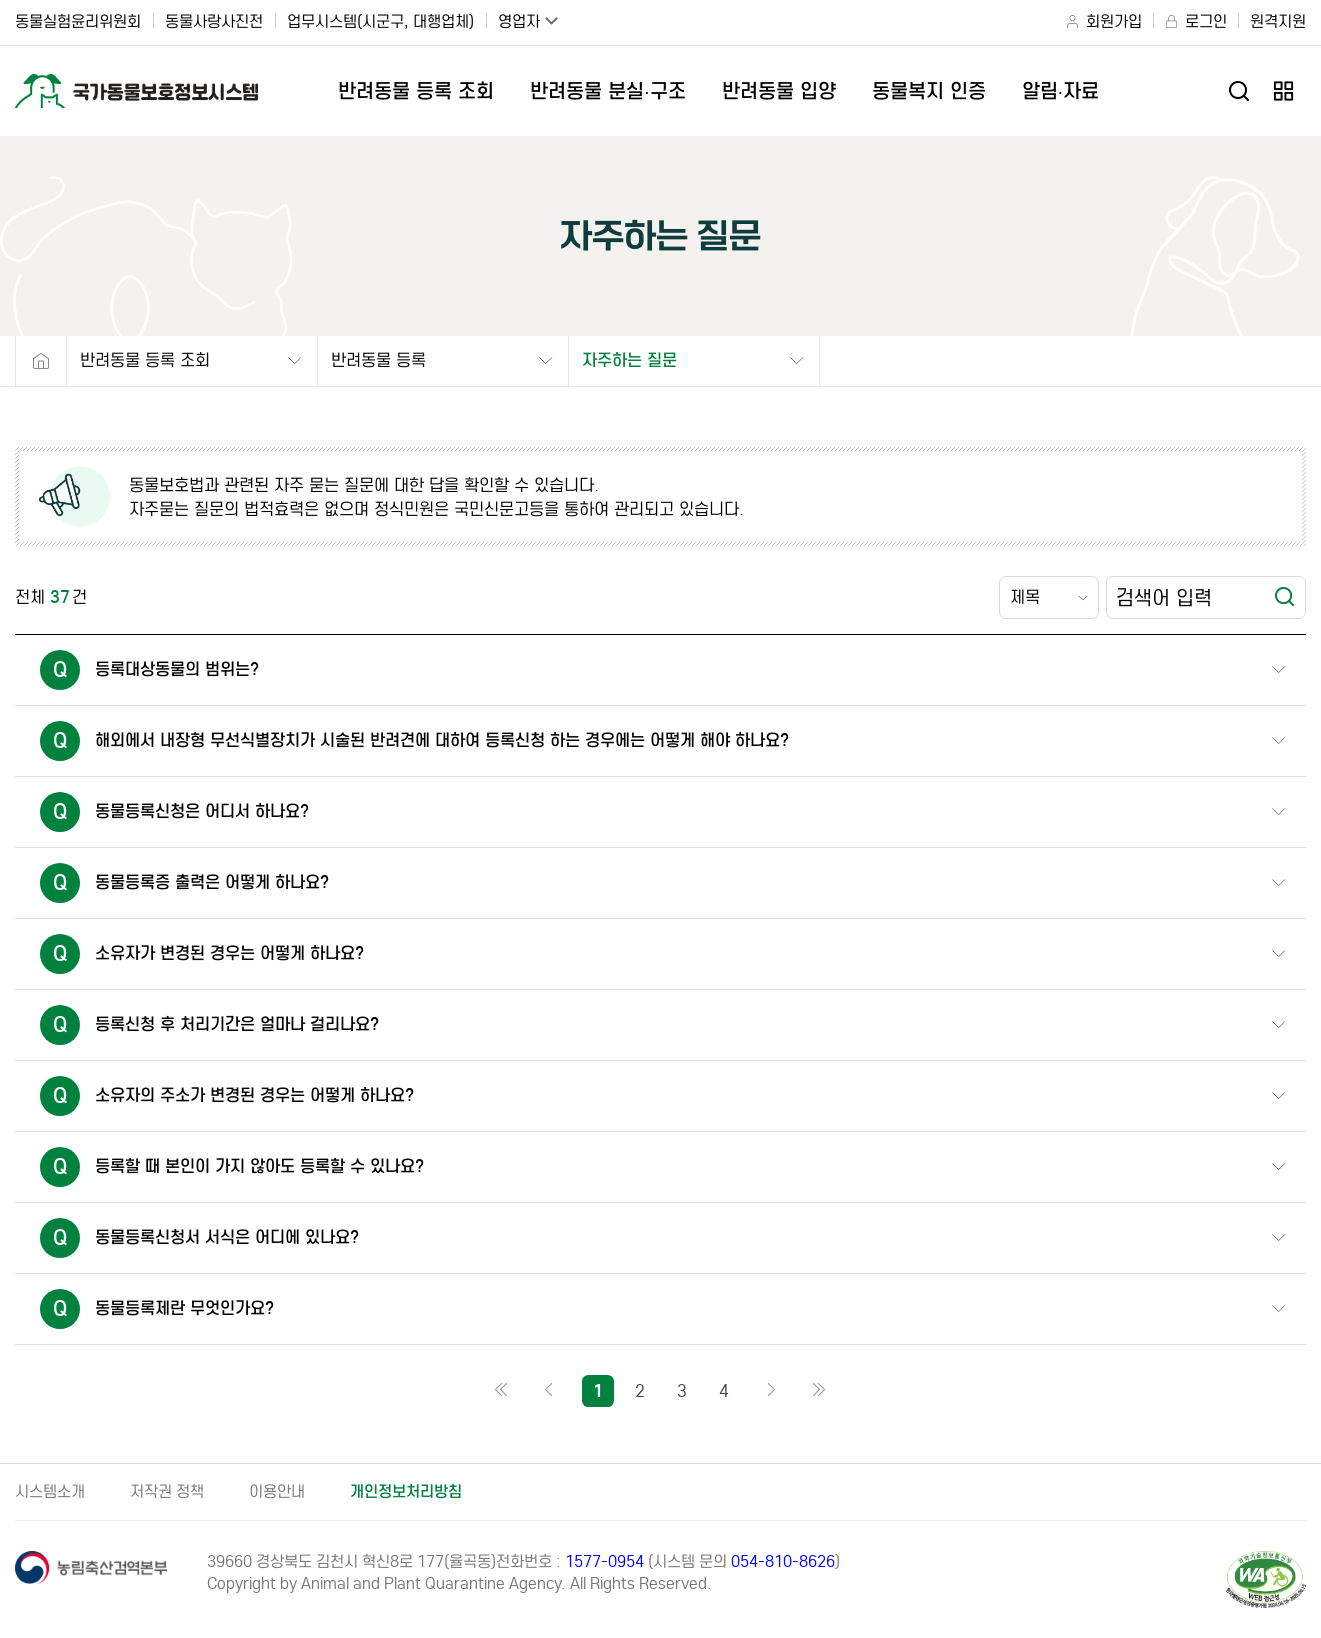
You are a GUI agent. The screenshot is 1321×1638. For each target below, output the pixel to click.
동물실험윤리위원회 (78, 21)
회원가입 (1114, 21)
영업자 (519, 21)
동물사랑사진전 (214, 21)
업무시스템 (380, 21)
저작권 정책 (167, 1491)
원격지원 (1278, 21)
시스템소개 (50, 1491)
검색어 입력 (1164, 597)
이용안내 (277, 1491)
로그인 (1206, 21)
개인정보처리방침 (406, 1491)
